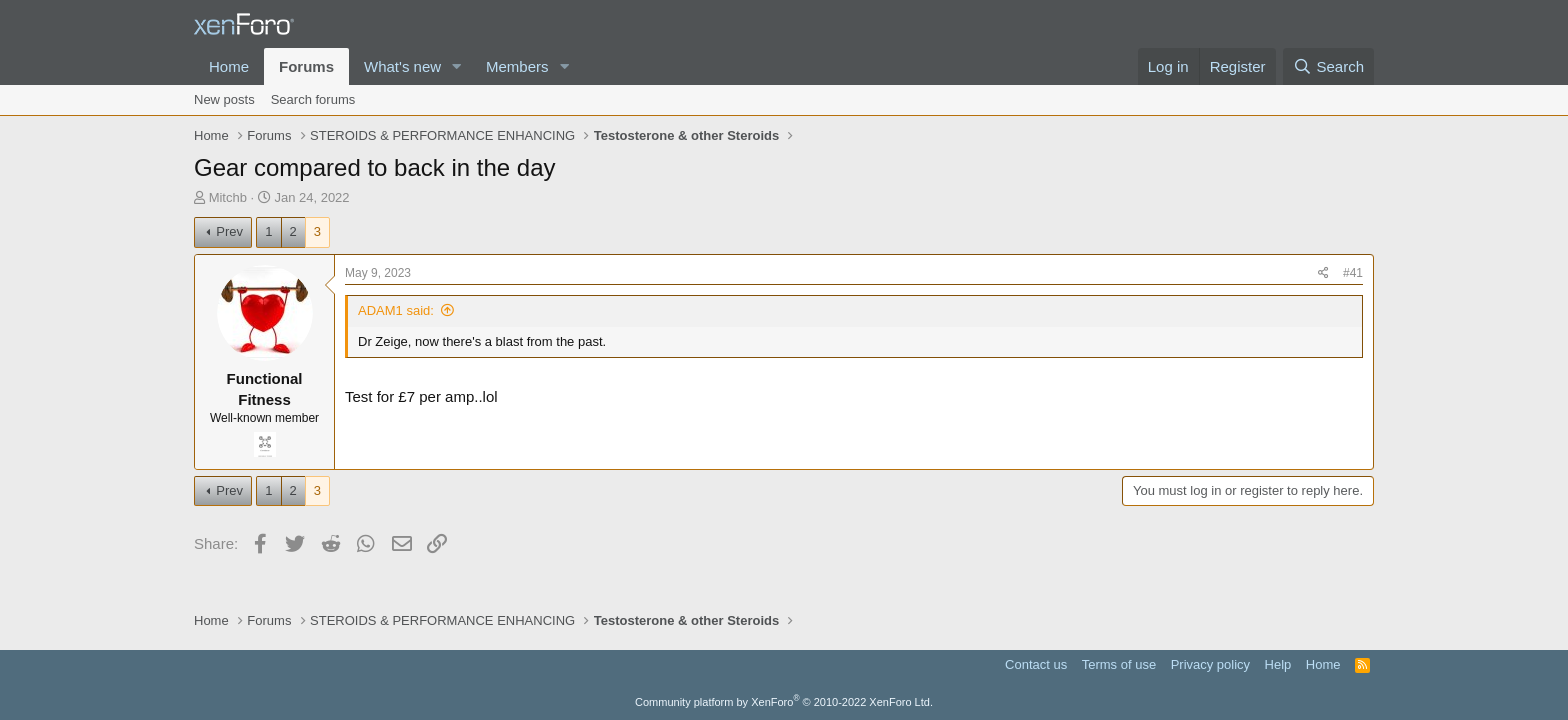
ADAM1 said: (396, 310)
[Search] (1328, 66)
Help (1278, 664)
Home (229, 66)
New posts (224, 99)
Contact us (1036, 664)
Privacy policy (1210, 664)
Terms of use (1119, 664)
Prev (229, 231)
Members (517, 66)
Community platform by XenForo (784, 702)
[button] (457, 66)
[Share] (1323, 273)
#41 (1353, 273)
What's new (402, 66)
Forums (306, 66)
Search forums (313, 99)
